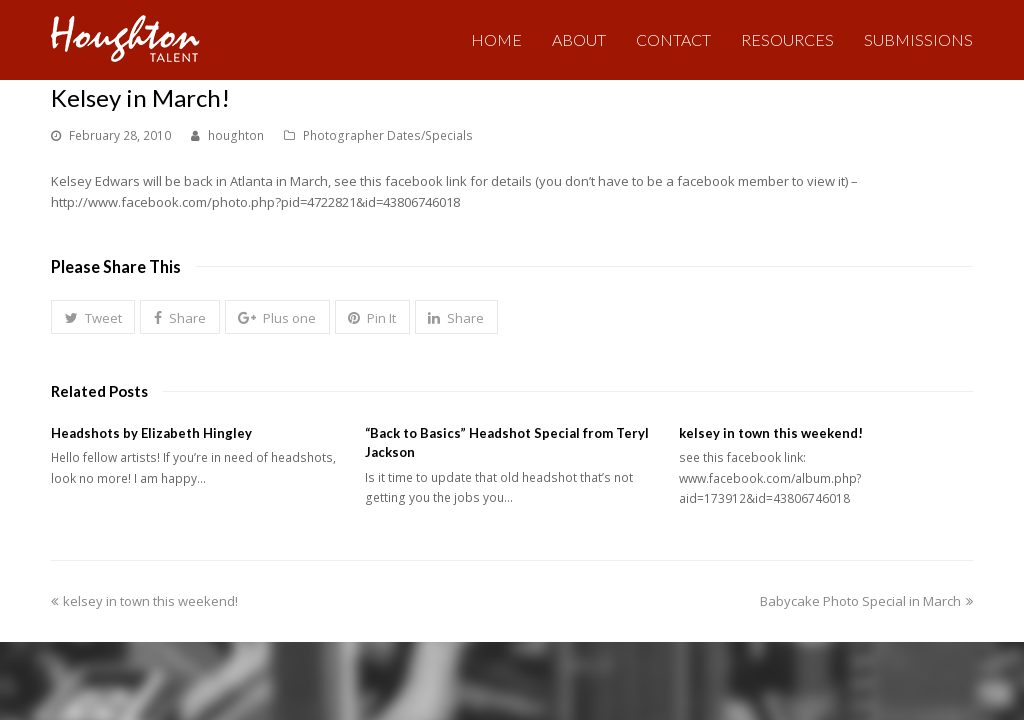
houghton (236, 135)
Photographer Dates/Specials (388, 135)
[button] (93, 317)
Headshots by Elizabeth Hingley (151, 433)
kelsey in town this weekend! (771, 433)
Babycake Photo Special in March (866, 600)
